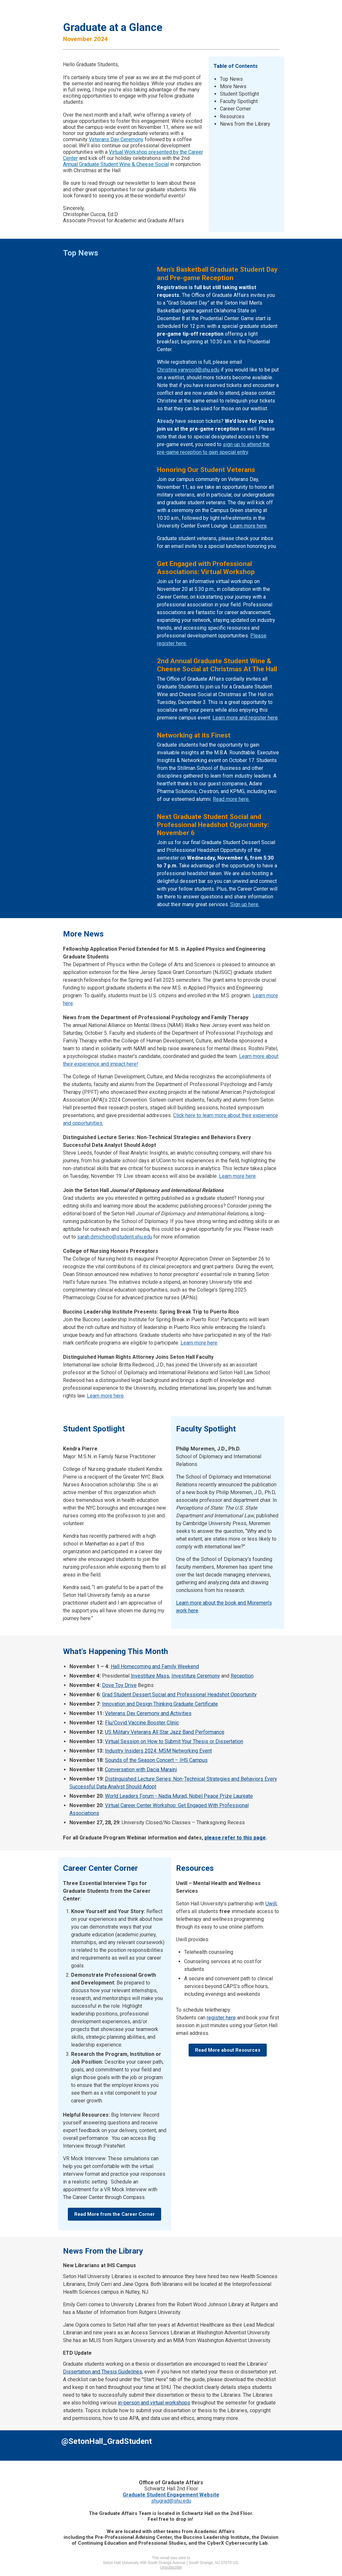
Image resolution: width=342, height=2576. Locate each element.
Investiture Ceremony (195, 1676)
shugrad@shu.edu (171, 2501)
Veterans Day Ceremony (116, 139)
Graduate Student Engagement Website (171, 2495)
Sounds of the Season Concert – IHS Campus (156, 1760)
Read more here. (231, 799)
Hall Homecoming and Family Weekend (155, 1666)
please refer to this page (235, 1838)
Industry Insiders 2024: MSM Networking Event (158, 1751)
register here (221, 2018)
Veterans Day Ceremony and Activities (148, 1713)
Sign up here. (244, 904)
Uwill (270, 1904)
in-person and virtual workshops (154, 2403)
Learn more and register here (245, 718)
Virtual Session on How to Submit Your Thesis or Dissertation (174, 1741)
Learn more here (248, 526)
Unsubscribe (171, 2567)
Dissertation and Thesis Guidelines (102, 2372)
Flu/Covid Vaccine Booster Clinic (142, 1723)
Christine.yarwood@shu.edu (188, 370)
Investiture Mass (150, 1676)
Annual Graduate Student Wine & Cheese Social (116, 164)
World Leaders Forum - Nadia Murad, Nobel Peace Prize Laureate (179, 1796)
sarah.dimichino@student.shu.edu (114, 1237)
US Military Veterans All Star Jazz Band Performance (164, 1732)
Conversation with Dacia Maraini (141, 1769)
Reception (242, 1676)
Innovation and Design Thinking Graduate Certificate (160, 1704)
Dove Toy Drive (119, 1685)
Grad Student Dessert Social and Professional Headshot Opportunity (179, 1694)
